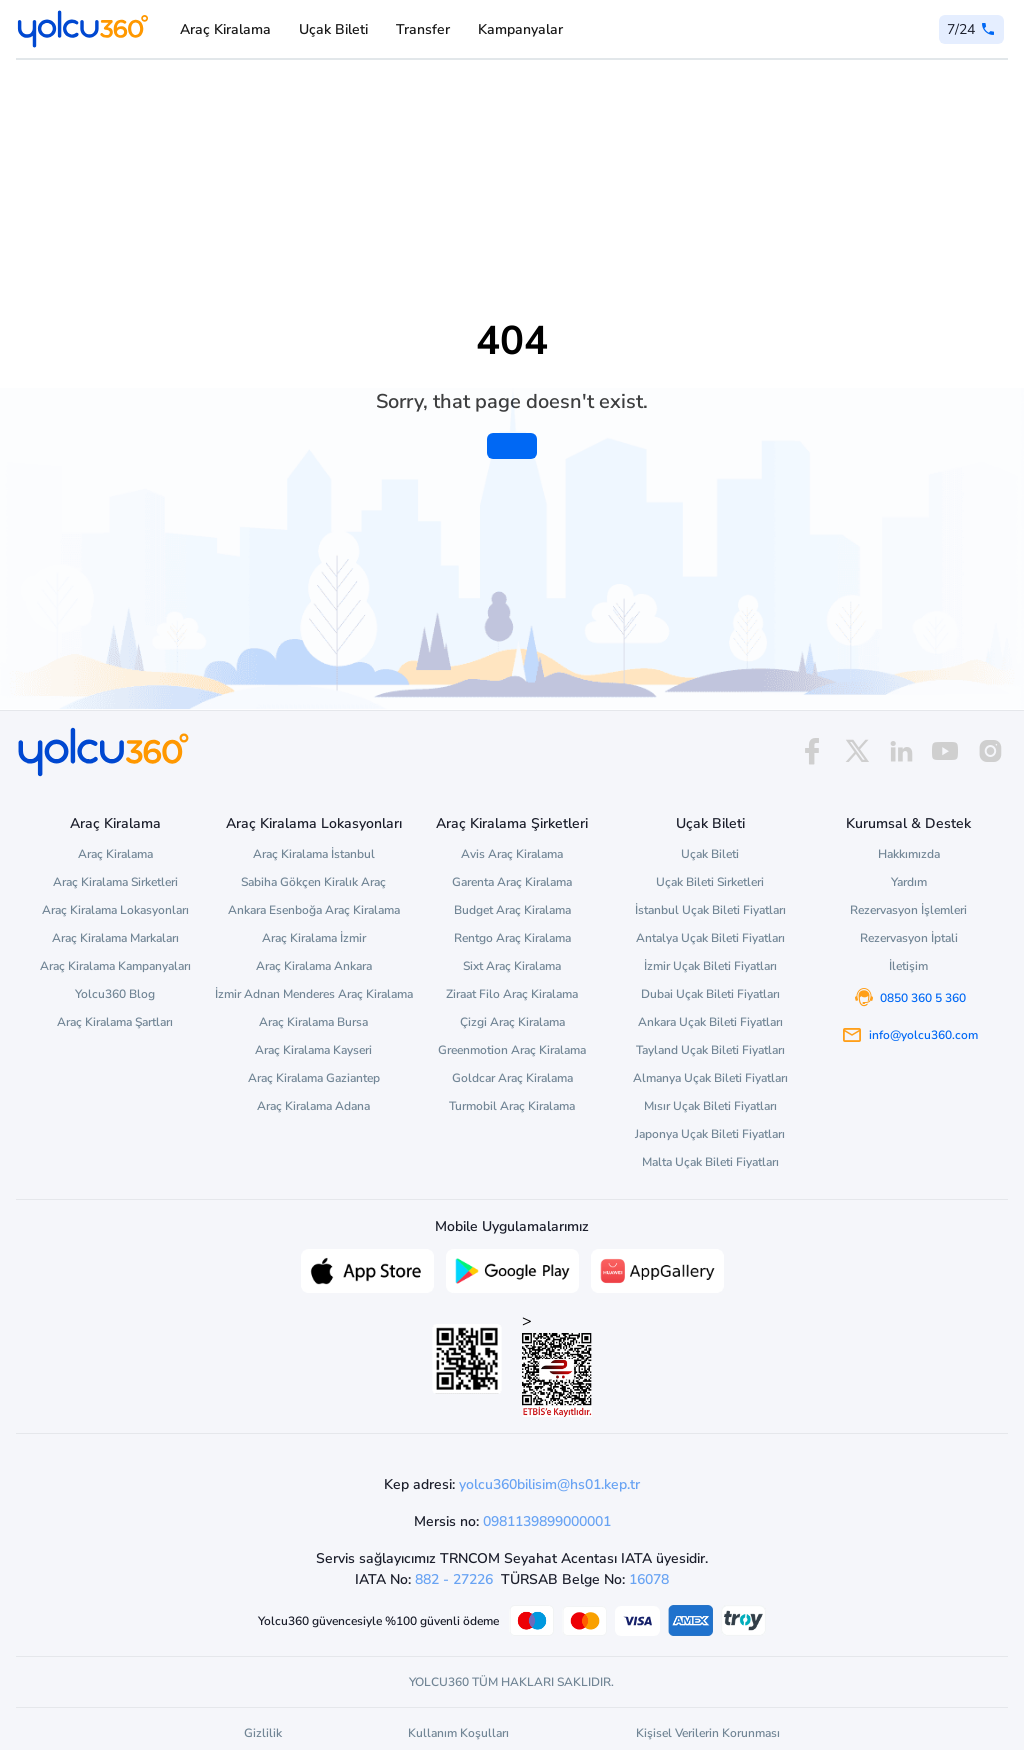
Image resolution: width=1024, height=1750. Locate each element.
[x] (857, 751)
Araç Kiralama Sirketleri (115, 882)
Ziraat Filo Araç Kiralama (512, 994)
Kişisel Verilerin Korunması (708, 1733)
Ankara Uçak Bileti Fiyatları (710, 1022)
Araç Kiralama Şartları (115, 1022)
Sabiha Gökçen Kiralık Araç (313, 882)
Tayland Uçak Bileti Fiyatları (710, 1050)
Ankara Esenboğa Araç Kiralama (314, 910)
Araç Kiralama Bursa (313, 1022)
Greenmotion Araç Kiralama (512, 1050)
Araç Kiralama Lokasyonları (115, 910)
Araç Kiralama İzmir (314, 938)
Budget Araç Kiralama (512, 910)
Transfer (423, 29)
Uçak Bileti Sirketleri (710, 882)
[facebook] (812, 751)
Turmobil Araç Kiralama (512, 1106)
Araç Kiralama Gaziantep (314, 1078)
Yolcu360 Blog (115, 994)
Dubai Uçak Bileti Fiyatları (710, 994)
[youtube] (945, 751)
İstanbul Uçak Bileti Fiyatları (710, 910)
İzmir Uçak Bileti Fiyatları (710, 966)
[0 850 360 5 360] (971, 29)
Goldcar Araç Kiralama (512, 1078)
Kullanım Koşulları (458, 1733)
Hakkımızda (909, 854)
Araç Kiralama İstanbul (314, 854)
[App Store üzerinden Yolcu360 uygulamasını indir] (367, 1269)
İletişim (908, 966)
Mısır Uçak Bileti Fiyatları (710, 1106)
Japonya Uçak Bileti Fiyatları (710, 1134)
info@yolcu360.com (923, 1035)
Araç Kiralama (225, 29)
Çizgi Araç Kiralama (512, 1022)
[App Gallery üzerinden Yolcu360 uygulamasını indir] (657, 1269)
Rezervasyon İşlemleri (908, 910)
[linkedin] (901, 751)
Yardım (909, 882)
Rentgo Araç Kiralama (512, 938)
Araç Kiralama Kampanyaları (115, 966)
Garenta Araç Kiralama (512, 882)
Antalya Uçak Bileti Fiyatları (710, 938)
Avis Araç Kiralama (512, 854)
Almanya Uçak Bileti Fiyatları (710, 1078)
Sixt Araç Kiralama (512, 966)
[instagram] (990, 751)
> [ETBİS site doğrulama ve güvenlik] (557, 1363)
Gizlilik (263, 1733)
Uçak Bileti (333, 29)
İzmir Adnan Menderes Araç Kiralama (314, 994)
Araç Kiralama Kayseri (313, 1050)
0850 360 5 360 (923, 998)
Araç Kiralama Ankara (314, 966)
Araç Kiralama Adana (313, 1106)
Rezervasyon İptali (909, 938)
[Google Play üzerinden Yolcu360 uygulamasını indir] (512, 1269)
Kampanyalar (520, 29)
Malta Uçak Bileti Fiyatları (710, 1162)
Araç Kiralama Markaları (115, 938)
